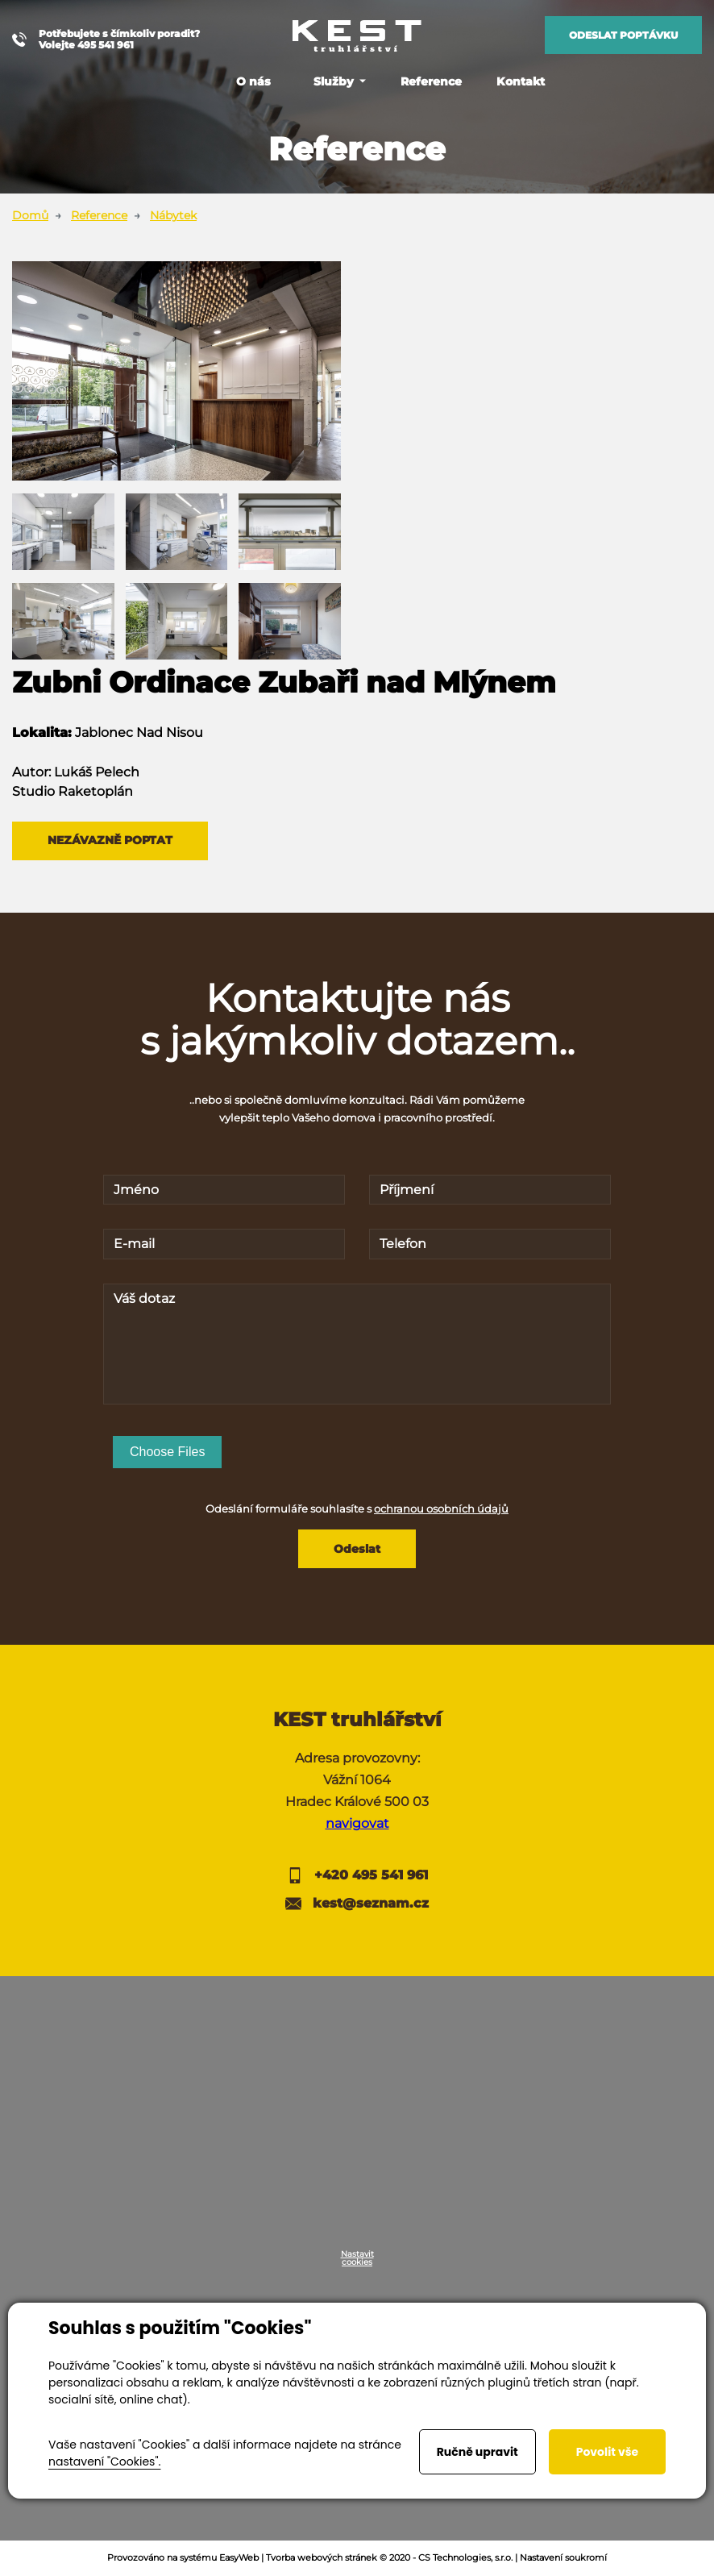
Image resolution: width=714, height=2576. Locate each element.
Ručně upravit (477, 2452)
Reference (99, 215)
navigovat (357, 1825)
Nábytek (173, 215)
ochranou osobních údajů (441, 1509)
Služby (333, 81)
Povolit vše (607, 2452)
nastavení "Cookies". (104, 2461)
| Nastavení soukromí (561, 2559)
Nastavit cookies (357, 2260)
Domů (30, 215)
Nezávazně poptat (110, 841)
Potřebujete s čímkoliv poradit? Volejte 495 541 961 (106, 39)
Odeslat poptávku (623, 35)
